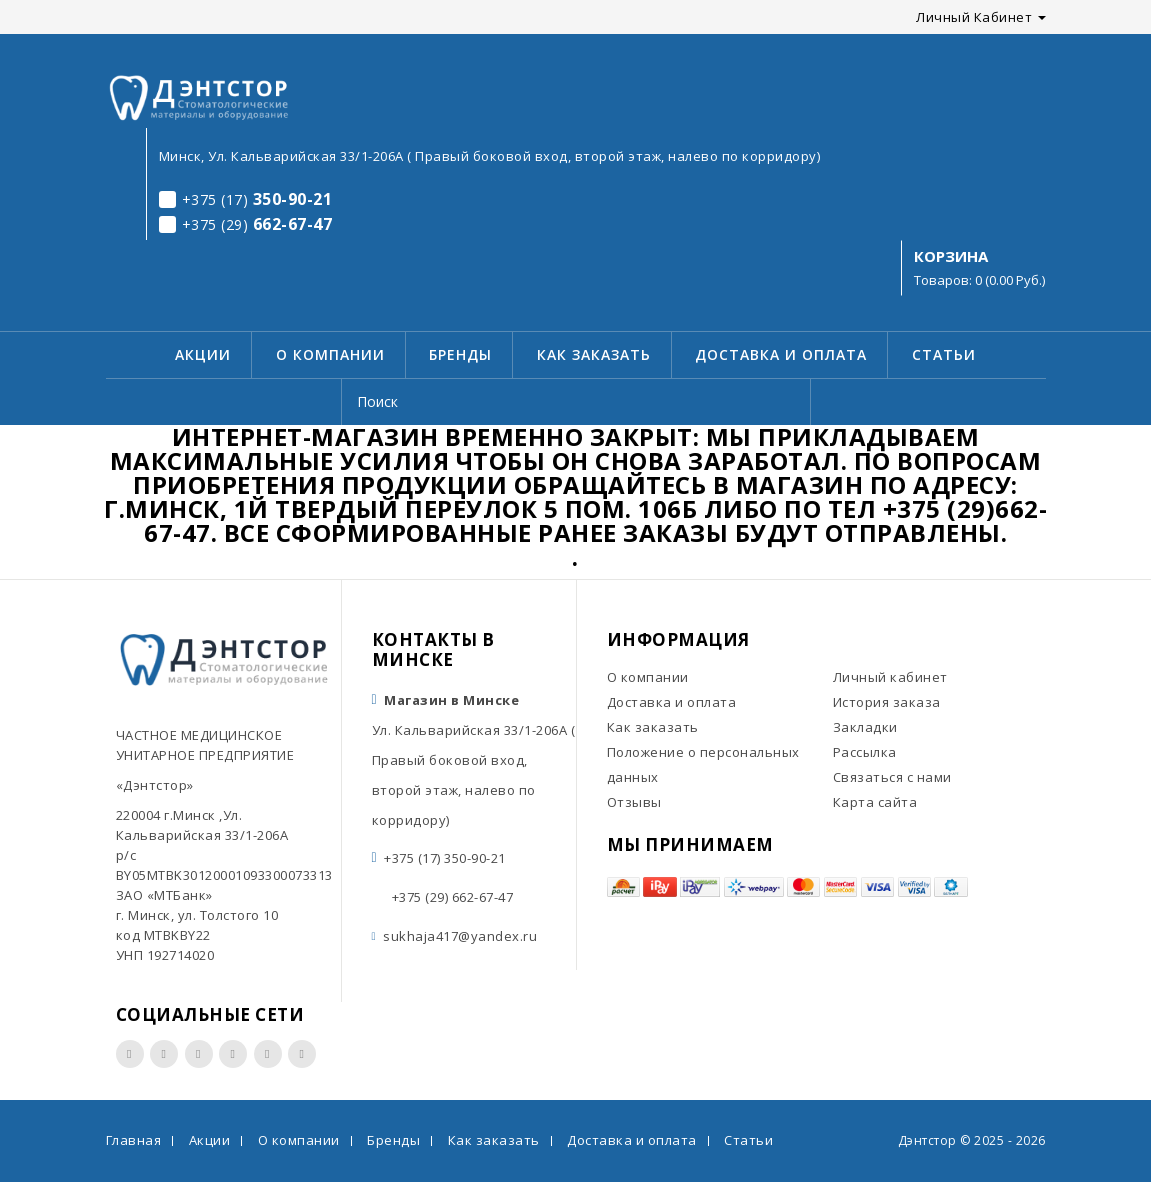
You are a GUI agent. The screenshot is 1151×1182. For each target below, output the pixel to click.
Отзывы (634, 802)
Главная (134, 1140)
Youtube (199, 1054)
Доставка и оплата (781, 354)
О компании (330, 354)
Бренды (460, 354)
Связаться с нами (892, 777)
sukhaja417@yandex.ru (460, 936)
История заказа (887, 702)
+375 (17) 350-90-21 (445, 858)
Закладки (865, 727)
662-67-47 (246, 224)
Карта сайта (875, 802)
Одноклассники (302, 1054)
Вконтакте (268, 1054)
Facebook (130, 1054)
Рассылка (865, 752)
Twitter (233, 1054)
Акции (203, 354)
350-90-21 (246, 199)
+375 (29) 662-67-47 (453, 897)
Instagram (164, 1054)
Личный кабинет (890, 677)
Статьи (944, 354)
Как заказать (594, 354)
